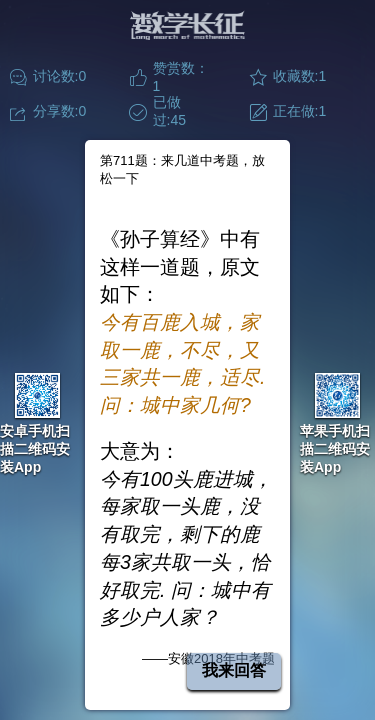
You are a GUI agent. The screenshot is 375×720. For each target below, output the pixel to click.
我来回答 (234, 670)
